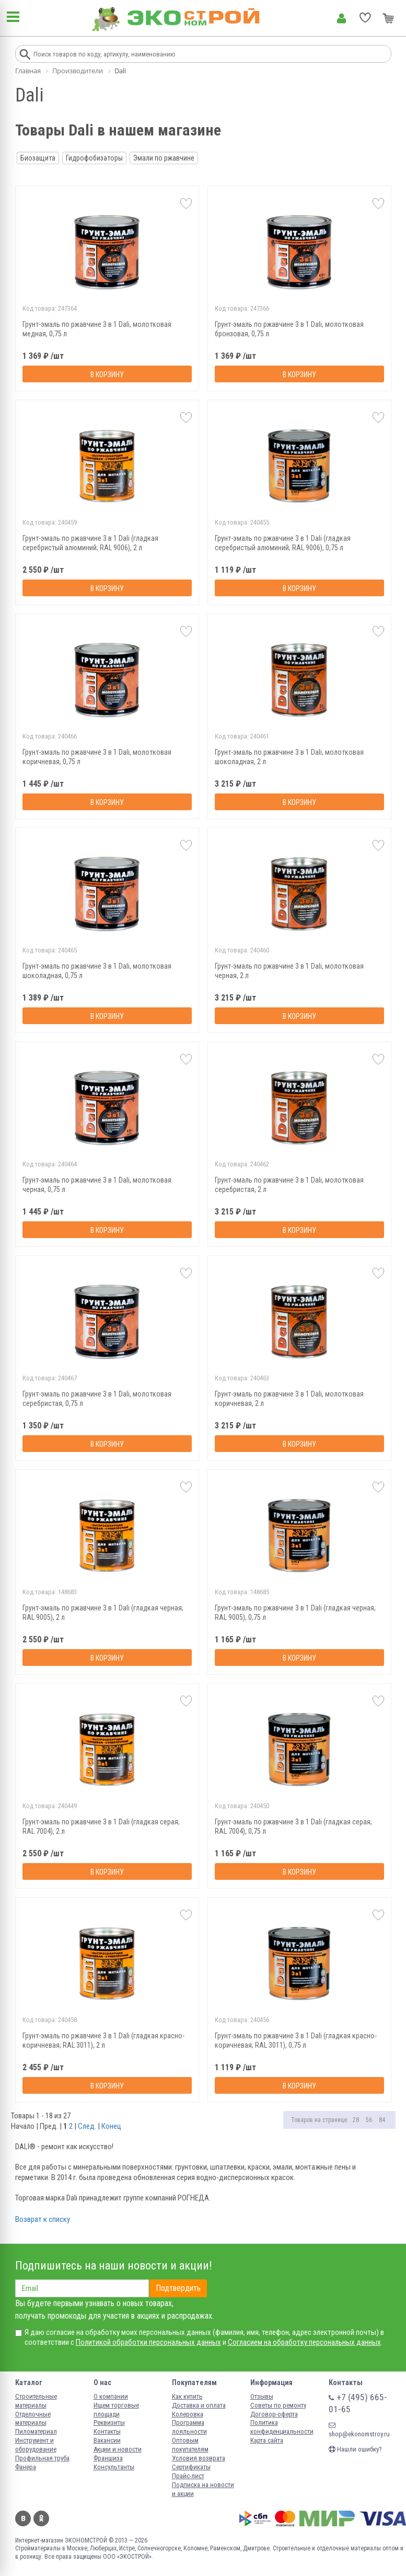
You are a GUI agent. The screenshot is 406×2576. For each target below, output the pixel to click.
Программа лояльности (189, 2427)
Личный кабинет (341, 18)
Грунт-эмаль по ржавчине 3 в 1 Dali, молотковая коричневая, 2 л (289, 1399)
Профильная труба (42, 2458)
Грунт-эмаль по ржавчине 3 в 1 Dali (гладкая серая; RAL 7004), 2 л (101, 1826)
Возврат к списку (42, 2219)
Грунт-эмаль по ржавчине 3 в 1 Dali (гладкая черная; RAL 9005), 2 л (102, 1612)
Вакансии (107, 2440)
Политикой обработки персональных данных (148, 2342)
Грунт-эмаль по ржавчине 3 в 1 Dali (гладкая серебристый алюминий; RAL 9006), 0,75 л (283, 543)
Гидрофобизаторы (94, 158)
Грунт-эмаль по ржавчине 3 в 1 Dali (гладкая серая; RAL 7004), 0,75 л (293, 1826)
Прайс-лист (188, 2476)
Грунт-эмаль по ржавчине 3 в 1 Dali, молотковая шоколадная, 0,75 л (96, 971)
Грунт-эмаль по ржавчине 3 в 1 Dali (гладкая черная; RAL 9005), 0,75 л (295, 1612)
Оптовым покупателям (190, 2444)
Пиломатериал (36, 2431)
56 (369, 2120)
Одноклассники (41, 2518)
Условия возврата (198, 2458)
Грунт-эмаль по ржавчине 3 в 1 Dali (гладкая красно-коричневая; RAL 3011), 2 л (103, 2040)
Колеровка (187, 2414)
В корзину (107, 374)
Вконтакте (23, 2518)
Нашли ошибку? (355, 2449)
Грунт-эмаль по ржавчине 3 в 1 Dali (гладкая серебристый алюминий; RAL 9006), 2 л (90, 543)
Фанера (25, 2467)
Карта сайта (266, 2440)
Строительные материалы (36, 2400)
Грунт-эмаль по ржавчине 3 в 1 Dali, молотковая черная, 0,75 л (96, 1185)
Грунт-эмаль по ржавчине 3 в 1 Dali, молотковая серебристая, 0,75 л (96, 1399)
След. (87, 2126)
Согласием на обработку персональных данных (304, 2342)
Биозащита (37, 158)
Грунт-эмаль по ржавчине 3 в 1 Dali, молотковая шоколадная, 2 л (289, 757)
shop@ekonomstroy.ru (359, 2430)
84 (382, 2120)
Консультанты (114, 2467)
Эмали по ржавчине (163, 158)
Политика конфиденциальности (282, 2427)
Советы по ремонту (278, 2405)
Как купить (187, 2396)
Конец (111, 2126)
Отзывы (261, 2396)
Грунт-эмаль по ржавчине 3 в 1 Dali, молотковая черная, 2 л (289, 971)
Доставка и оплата (199, 2405)
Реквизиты (109, 2422)
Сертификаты (191, 2467)
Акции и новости (118, 2449)
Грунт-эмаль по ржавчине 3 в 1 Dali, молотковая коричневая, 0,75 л (96, 757)
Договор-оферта (274, 2414)
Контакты (107, 2431)
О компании (111, 2396)
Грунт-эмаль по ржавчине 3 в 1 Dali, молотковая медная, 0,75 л (96, 329)
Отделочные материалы (33, 2418)
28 (356, 2120)
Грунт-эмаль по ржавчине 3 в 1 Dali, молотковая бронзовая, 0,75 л (289, 329)
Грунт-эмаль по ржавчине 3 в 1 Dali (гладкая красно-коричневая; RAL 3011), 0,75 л (296, 2040)
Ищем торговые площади (116, 2409)
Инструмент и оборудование (35, 2444)
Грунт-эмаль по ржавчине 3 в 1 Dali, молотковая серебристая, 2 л (289, 1185)
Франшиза (108, 2458)
